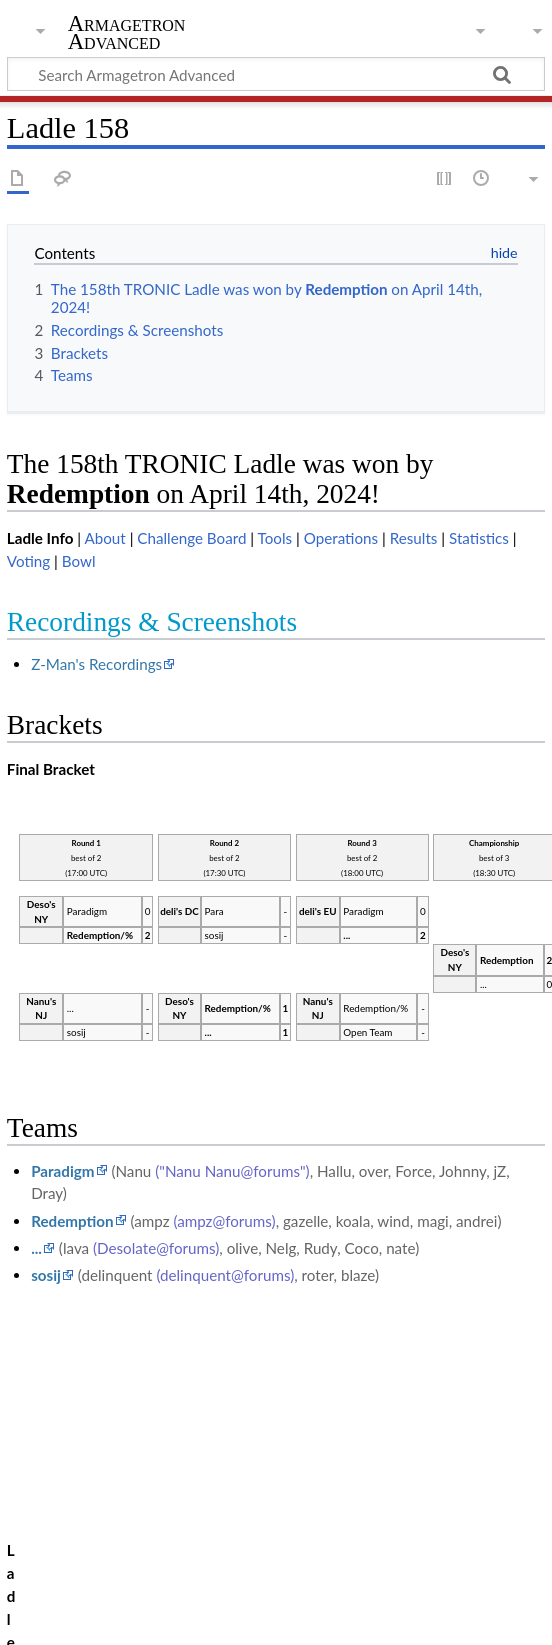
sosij (46, 1275)
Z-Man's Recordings (96, 664)
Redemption (72, 1221)
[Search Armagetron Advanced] (276, 74)
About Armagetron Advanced (209, 1618)
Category (37, 1524)
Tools (275, 538)
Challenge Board (191, 538)
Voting (28, 561)
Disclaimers (360, 1618)
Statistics (479, 538)
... (36, 1248)
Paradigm (62, 1171)
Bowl (79, 561)
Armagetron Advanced (127, 33)
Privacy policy (52, 1618)
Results (414, 538)
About (104, 538)
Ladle (96, 1524)
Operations (341, 538)
